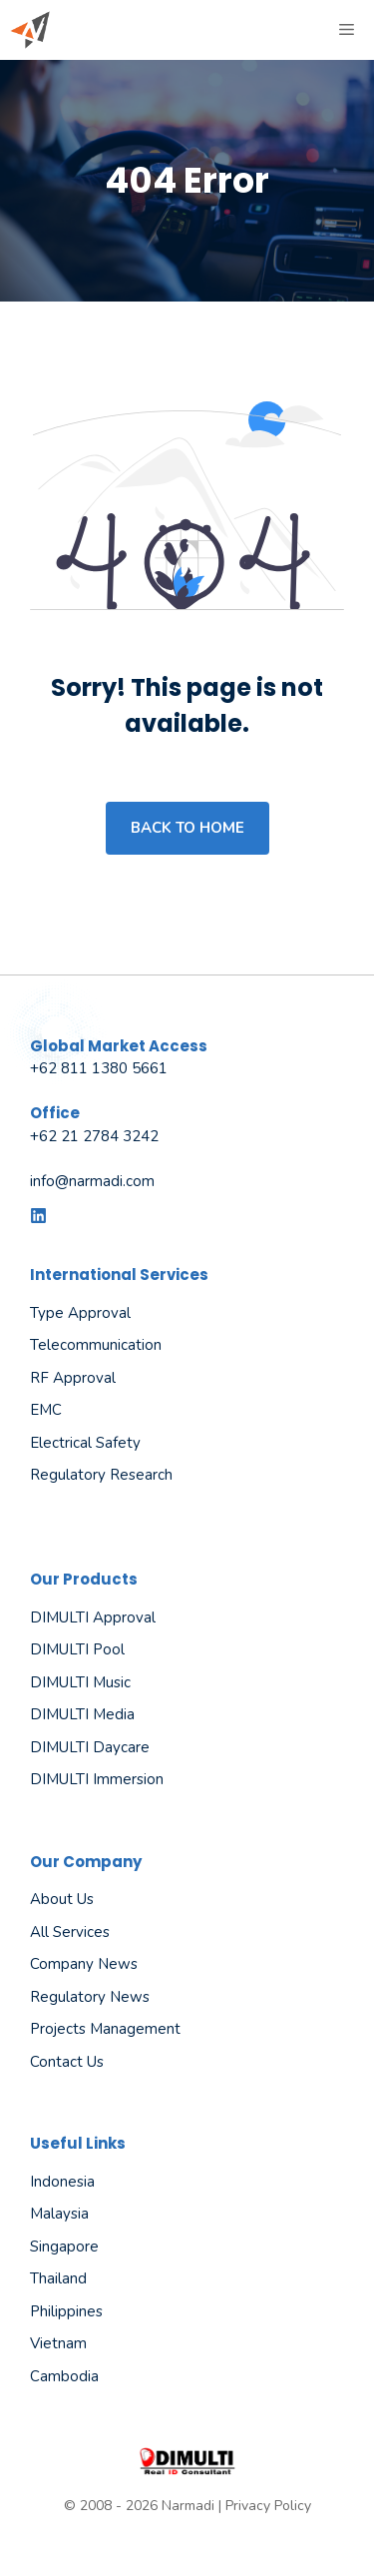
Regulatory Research (101, 1475)
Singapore (64, 2246)
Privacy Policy (268, 2505)
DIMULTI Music (80, 1682)
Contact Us (67, 2062)
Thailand (58, 2278)
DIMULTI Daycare (90, 1747)
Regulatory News (90, 1997)
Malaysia (59, 2214)
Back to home (187, 828)
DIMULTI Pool (77, 1649)
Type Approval (80, 1313)
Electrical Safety (85, 1443)
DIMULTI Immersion (97, 1779)
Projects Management (105, 2029)
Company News (84, 1964)
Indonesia (62, 2182)
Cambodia (64, 2376)
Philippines (66, 2311)
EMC (46, 1410)
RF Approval (73, 1378)
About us (62, 1899)
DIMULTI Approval (93, 1617)
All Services (70, 1932)
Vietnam (58, 2343)
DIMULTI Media (82, 1714)
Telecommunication (96, 1345)
